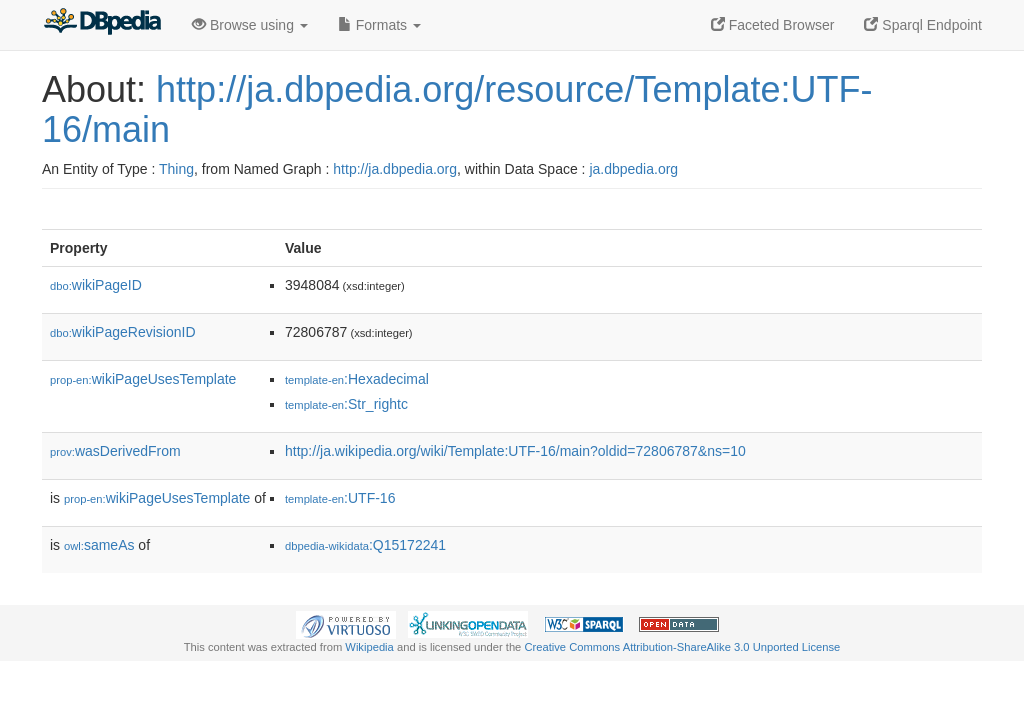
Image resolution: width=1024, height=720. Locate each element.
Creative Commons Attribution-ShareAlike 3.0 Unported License (682, 647)
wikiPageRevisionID (123, 332)
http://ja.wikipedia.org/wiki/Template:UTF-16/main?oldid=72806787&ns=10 (515, 451)
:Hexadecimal (357, 379)
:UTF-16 (340, 498)
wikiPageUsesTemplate (143, 379)
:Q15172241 (365, 545)
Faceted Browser (773, 25)
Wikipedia (369, 647)
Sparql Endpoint (923, 25)
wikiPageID (96, 285)
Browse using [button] (250, 25)
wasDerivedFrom (115, 451)
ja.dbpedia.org (633, 169)
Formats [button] (379, 25)
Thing (176, 169)
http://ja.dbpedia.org (395, 169)
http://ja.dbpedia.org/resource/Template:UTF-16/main (457, 109)
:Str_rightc (346, 404)
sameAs (99, 545)
